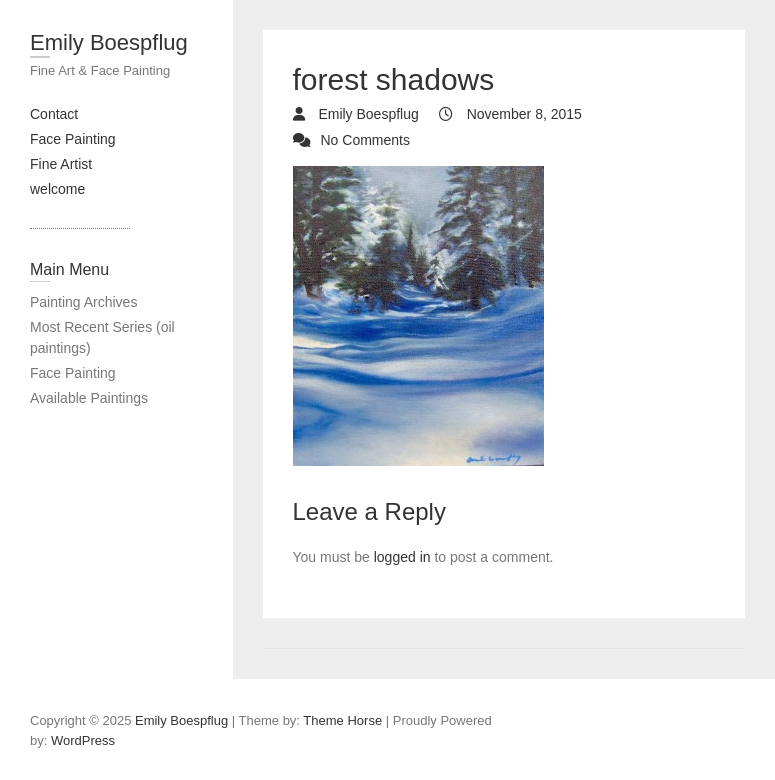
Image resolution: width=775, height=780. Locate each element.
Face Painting (73, 139)
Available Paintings (89, 398)
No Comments (365, 140)
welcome (57, 189)
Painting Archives (83, 302)
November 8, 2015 (522, 114)
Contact (54, 114)
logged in (402, 557)
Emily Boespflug (109, 42)
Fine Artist (61, 164)
